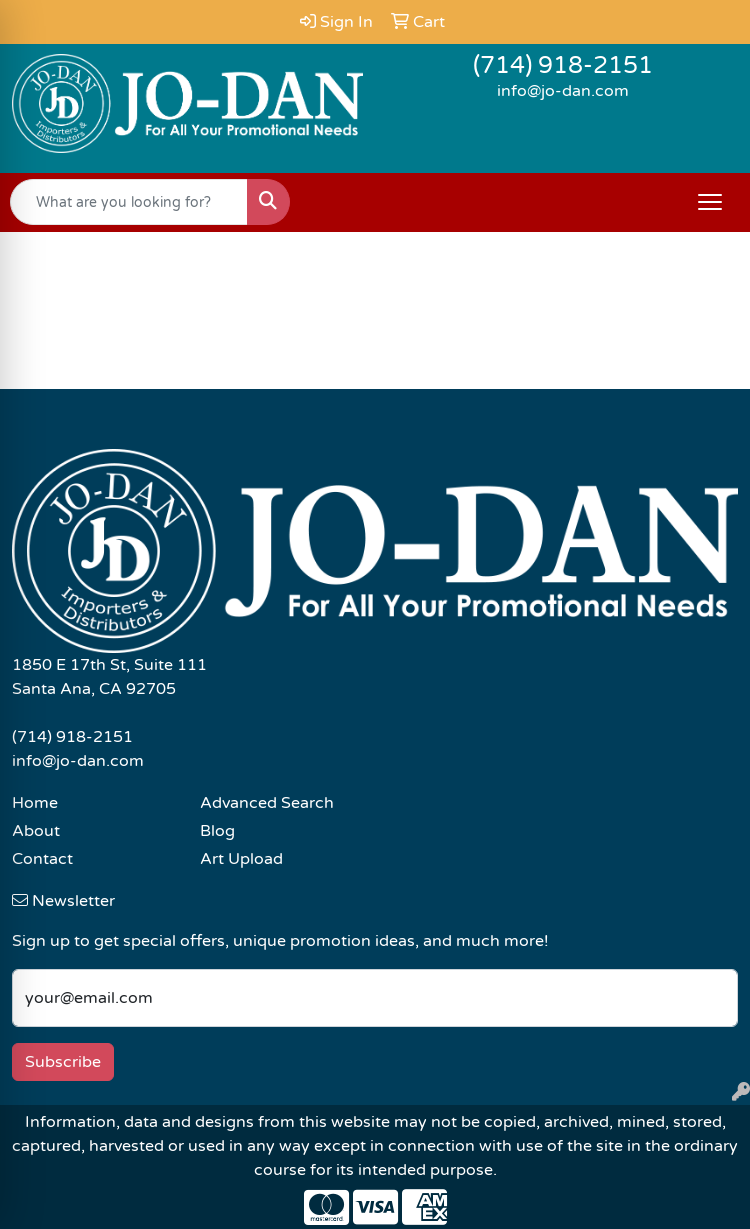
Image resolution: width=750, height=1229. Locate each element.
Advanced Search (267, 803)
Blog (217, 831)
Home (35, 803)
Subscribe (63, 1062)
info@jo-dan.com (563, 91)
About (36, 831)
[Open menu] (710, 202)
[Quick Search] (129, 202)
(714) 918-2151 (563, 65)
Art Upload (241, 859)
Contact (42, 859)
